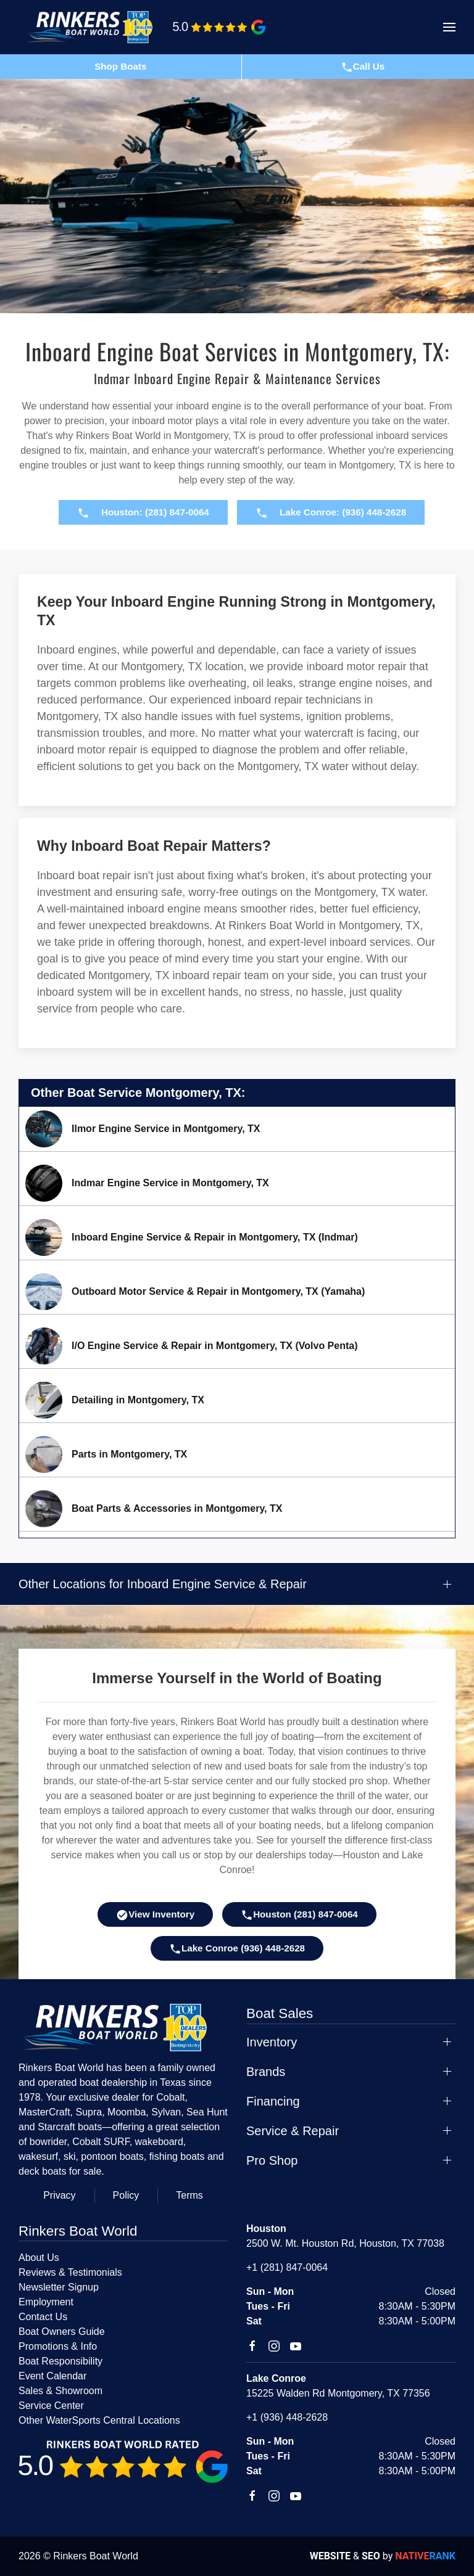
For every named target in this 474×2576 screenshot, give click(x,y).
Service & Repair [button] (292, 2131)
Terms (189, 2195)
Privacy (59, 2195)
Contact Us (43, 2316)
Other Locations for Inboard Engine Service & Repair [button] (163, 1584)
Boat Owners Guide (62, 2331)
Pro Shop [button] (271, 2160)
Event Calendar (52, 2376)
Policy (126, 2195)
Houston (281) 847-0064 (299, 1915)
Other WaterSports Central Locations (99, 2420)
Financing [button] (273, 2101)
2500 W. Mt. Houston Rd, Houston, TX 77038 (345, 2243)
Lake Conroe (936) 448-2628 (237, 1949)
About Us (39, 2257)
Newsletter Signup (59, 2287)
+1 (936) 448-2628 (287, 2417)
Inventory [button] (271, 2042)
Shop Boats (120, 66)
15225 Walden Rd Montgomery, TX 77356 (338, 2393)
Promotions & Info (58, 2346)
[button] (449, 27)
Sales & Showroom (60, 2390)
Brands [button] (265, 2071)
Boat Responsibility (60, 2361)
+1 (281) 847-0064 (287, 2267)
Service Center (51, 2405)
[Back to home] (96, 27)
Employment (46, 2302)
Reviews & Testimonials (70, 2272)
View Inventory (155, 1915)
